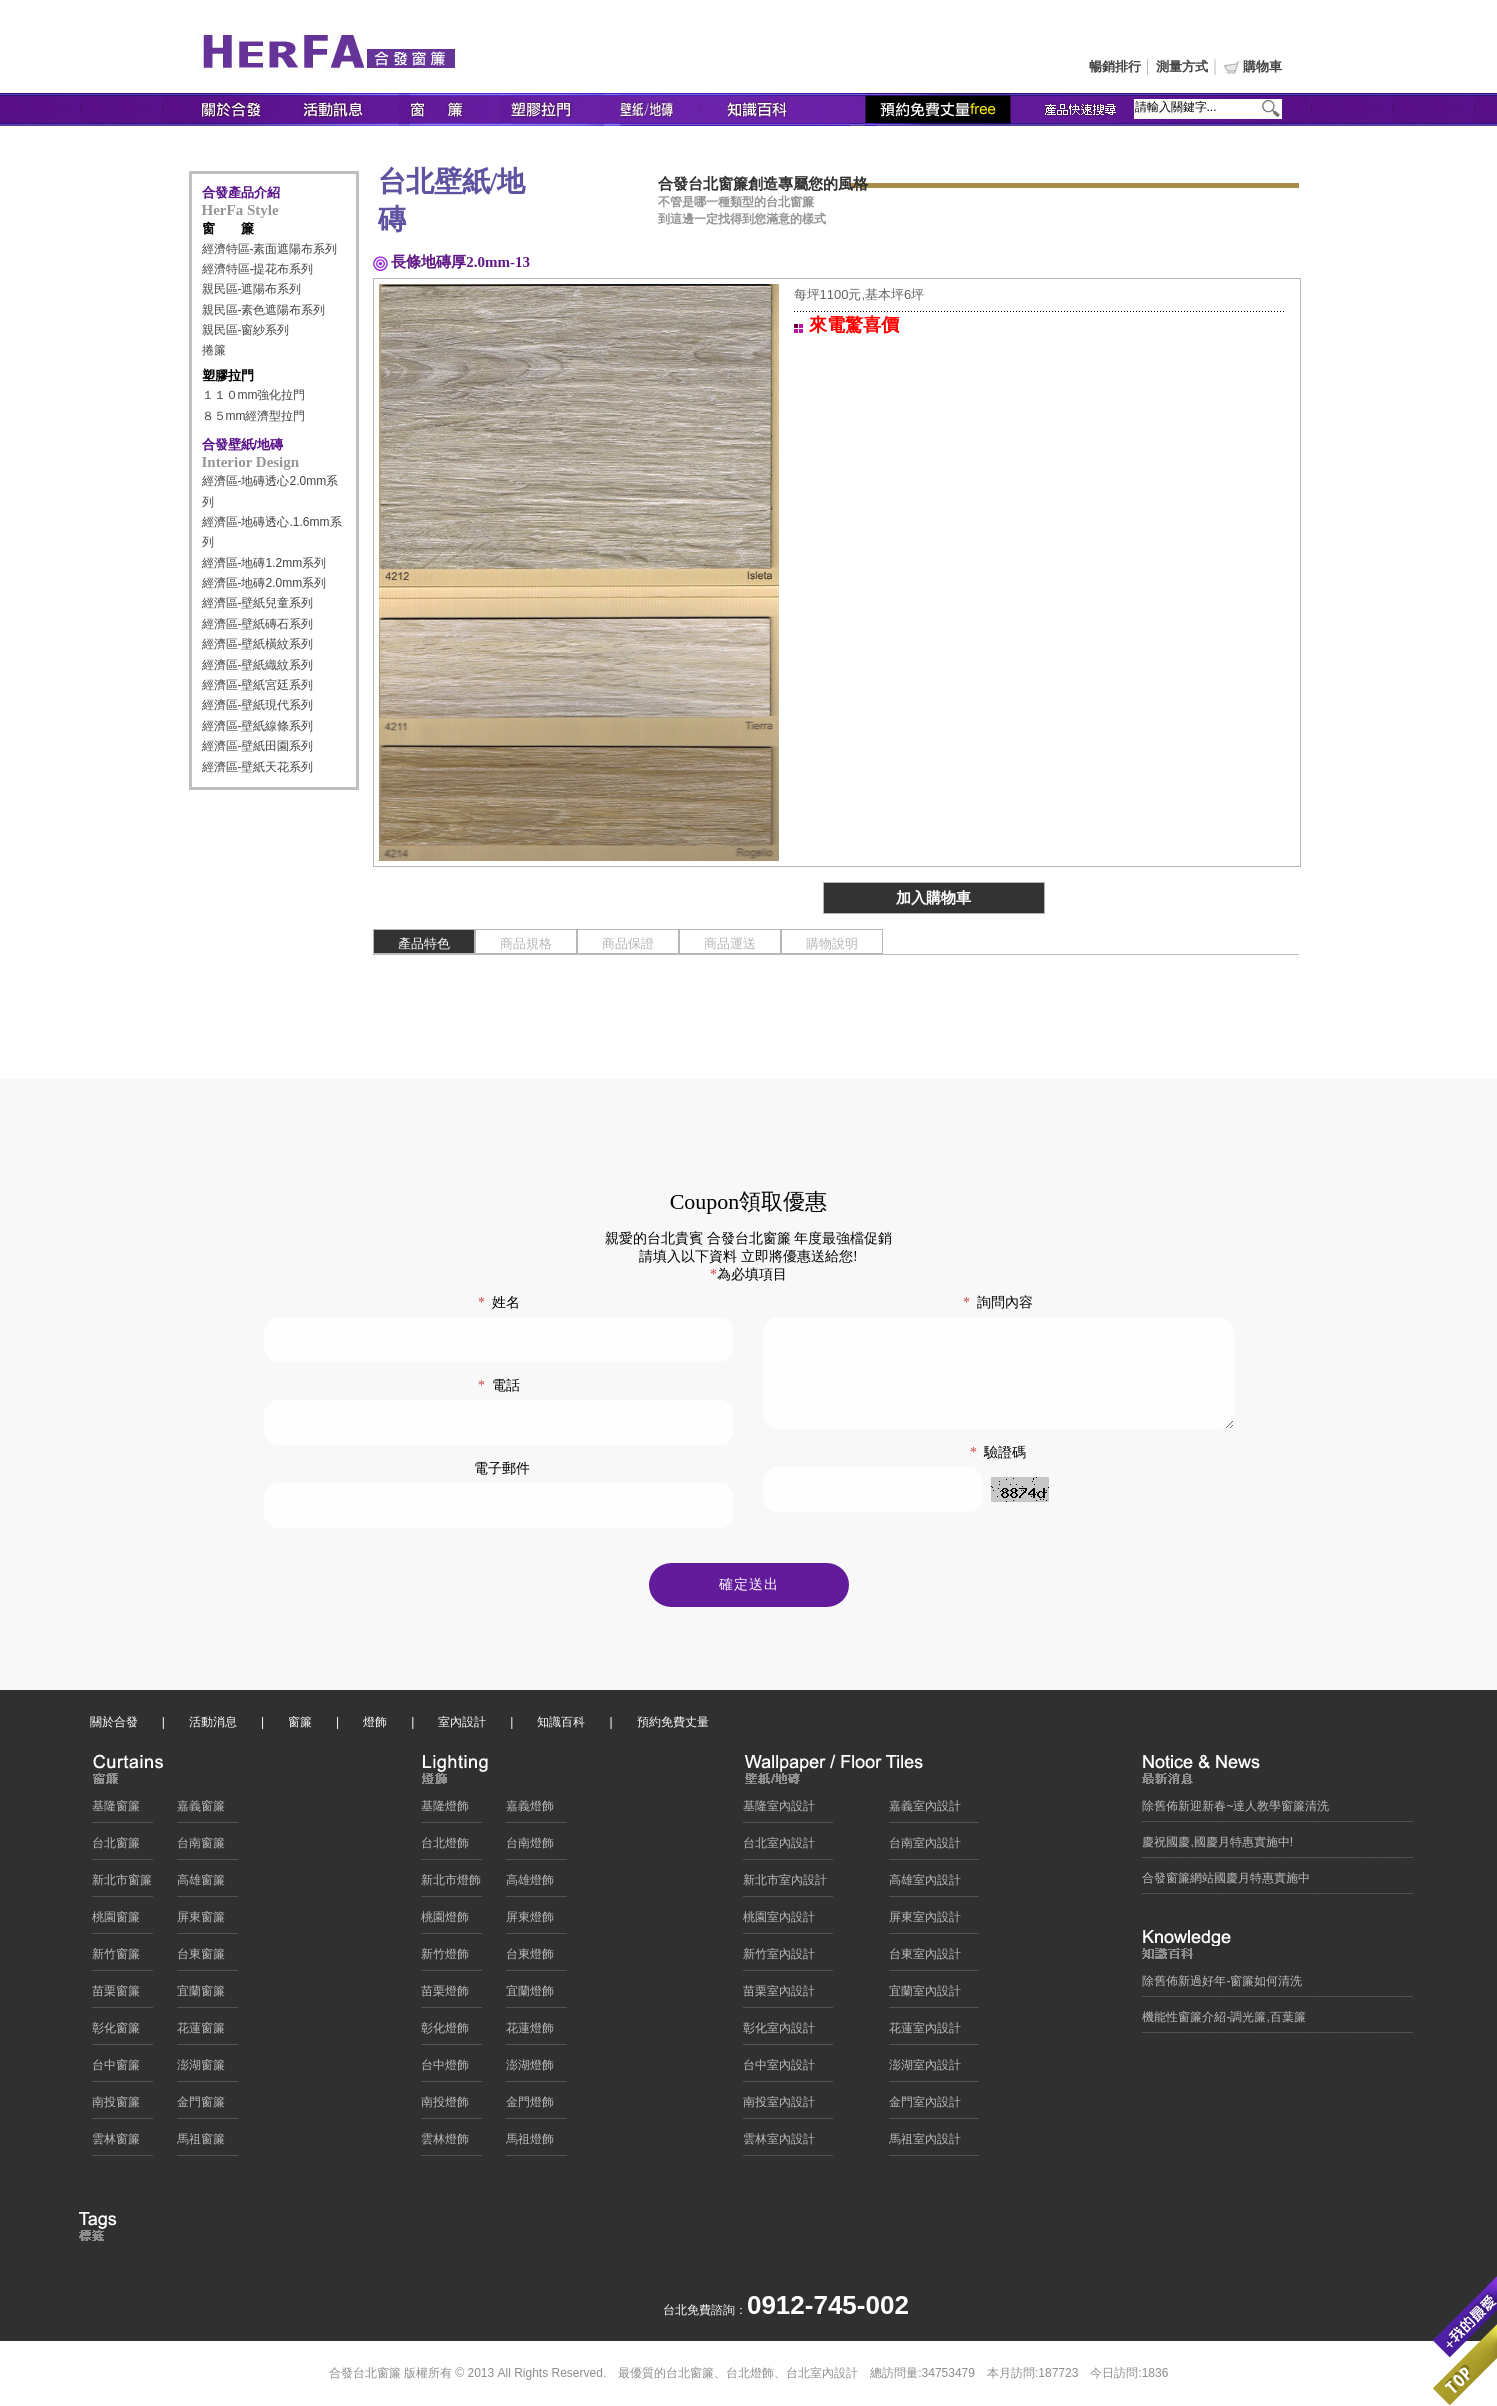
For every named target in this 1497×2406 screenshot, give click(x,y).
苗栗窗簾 (116, 1996)
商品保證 (628, 943)
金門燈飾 (530, 2107)
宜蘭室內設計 (925, 1996)
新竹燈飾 (445, 1959)
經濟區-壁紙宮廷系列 (258, 685)
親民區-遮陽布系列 (252, 289)
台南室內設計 (925, 1848)
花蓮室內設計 (925, 2033)
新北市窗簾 (122, 1885)
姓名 (499, 1302)
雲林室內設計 (779, 2144)
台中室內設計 (779, 2070)
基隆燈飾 (445, 1811)
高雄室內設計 (925, 1885)
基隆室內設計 (779, 1811)
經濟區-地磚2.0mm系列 (264, 583)
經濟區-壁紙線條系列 (258, 726)
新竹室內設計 (779, 1959)
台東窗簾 (201, 1959)
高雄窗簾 (201, 1885)
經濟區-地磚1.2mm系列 (264, 563)
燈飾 (375, 1727)
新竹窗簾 (116, 1959)
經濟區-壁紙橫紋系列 (258, 644)
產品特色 (424, 943)
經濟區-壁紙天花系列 (258, 767)
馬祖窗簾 (201, 2144)
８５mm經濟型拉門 (254, 416)
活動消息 (213, 1727)
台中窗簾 (116, 2070)
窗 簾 (228, 228)
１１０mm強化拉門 (254, 395)
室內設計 (462, 1727)
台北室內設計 (779, 1848)
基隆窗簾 (116, 1811)
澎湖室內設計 (925, 2070)
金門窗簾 (201, 2107)
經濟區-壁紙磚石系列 (258, 624)
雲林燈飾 (445, 2144)
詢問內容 (998, 1302)
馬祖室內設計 (925, 2144)
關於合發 (114, 1727)
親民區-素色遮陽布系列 (264, 310)
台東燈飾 (530, 1959)
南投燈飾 (445, 2107)
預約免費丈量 (673, 1727)
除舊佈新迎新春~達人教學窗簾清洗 (1235, 1811)
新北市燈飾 (451, 1885)
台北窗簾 (116, 1848)
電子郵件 (502, 1468)
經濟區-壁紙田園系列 (258, 746)
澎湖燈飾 (530, 2070)
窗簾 (300, 1727)
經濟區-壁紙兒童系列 (258, 603)
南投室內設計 (779, 2107)
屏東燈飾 (530, 1922)
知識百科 (561, 1727)
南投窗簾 (116, 2107)
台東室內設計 (925, 1959)
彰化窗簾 (116, 2033)
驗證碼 (998, 1473)
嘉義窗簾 (201, 1811)
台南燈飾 (530, 1848)
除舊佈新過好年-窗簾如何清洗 (1222, 1986)
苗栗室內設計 (779, 1996)
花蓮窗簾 (201, 2033)
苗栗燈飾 (445, 1996)
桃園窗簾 (116, 1922)
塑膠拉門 (228, 375)
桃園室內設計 (779, 1922)
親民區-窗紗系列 (246, 330)
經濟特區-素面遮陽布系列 (270, 249)
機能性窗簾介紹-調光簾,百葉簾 (1223, 2022)
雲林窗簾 (116, 2144)
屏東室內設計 (925, 1922)
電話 (499, 1385)
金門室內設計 (925, 2107)
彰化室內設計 (779, 2033)
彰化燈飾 (445, 2033)
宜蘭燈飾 (530, 1996)
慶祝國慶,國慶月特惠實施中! (1217, 1847)
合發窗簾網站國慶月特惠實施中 (1226, 1883)
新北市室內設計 (785, 1885)
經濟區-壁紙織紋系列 (258, 665)
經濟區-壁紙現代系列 (258, 705)
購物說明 (832, 943)
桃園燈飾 (445, 1922)
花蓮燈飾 (530, 2033)
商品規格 (526, 943)
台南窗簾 (201, 1848)
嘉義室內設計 (925, 1811)
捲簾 (214, 350)
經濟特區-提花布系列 (258, 269)
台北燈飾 (445, 1848)
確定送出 (749, 1589)
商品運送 (730, 943)
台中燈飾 (445, 2070)
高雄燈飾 (530, 1885)
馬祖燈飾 (530, 2144)
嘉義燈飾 (530, 1811)
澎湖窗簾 (201, 2070)
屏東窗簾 (201, 1922)
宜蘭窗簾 (201, 1996)
